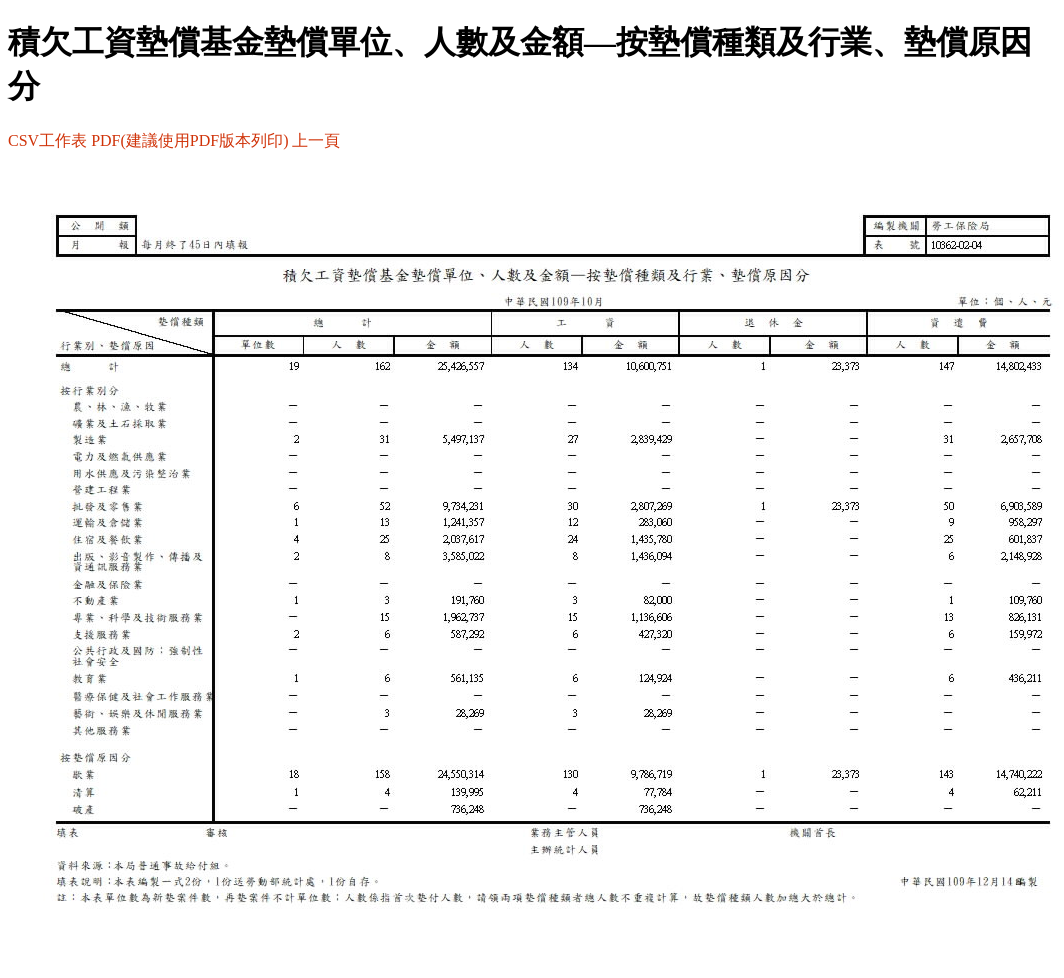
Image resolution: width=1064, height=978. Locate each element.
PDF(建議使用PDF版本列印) (189, 140)
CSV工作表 (47, 140)
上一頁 (316, 140)
